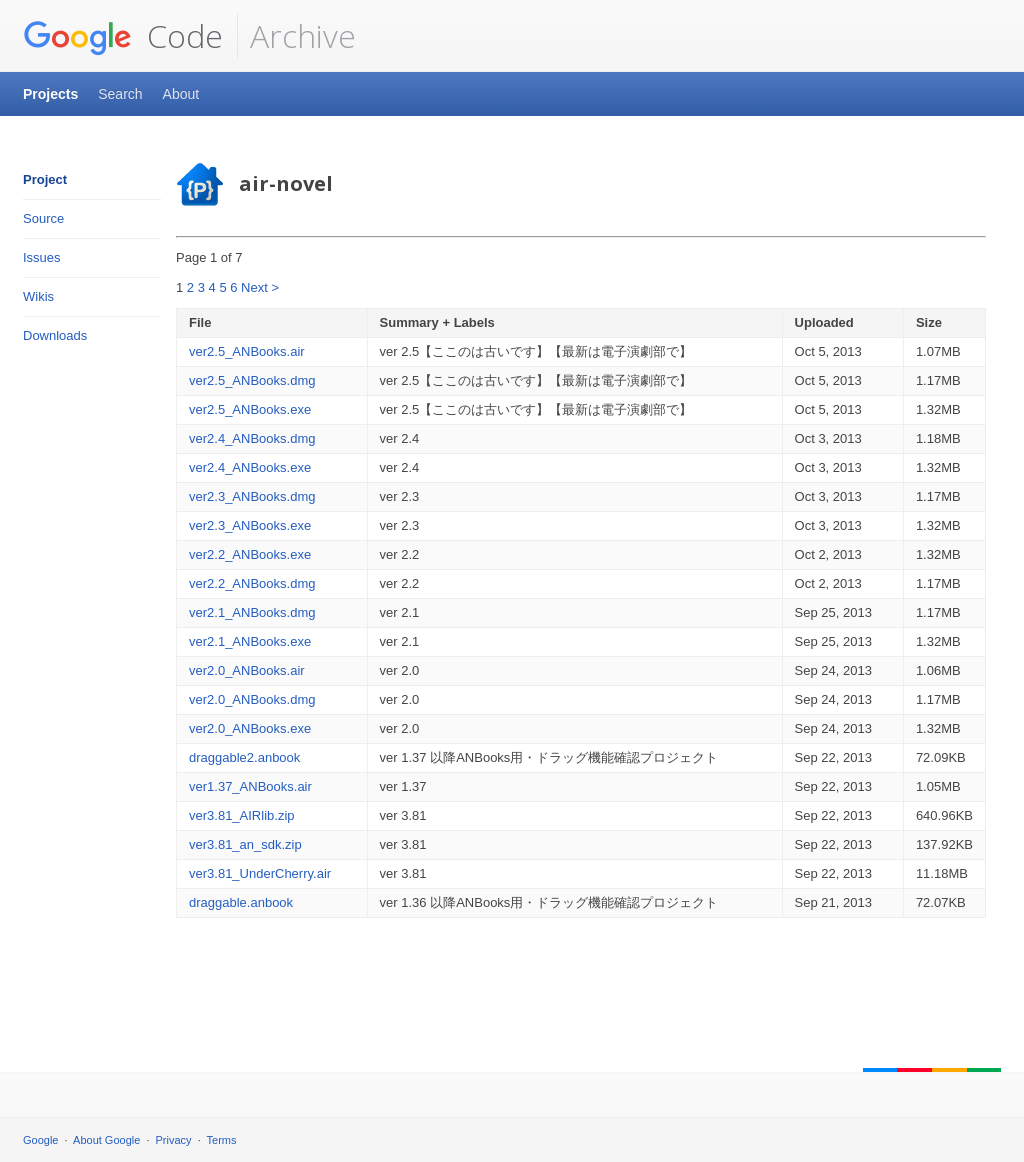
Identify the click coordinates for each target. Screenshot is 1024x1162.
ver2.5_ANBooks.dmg (252, 380)
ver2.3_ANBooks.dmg (252, 496)
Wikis (38, 296)
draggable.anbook (241, 902)
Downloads (55, 335)
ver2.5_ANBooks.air (247, 351)
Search (120, 94)
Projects (50, 94)
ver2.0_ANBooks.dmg (252, 699)
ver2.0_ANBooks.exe (250, 728)
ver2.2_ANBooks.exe (250, 554)
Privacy (174, 1140)
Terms (222, 1140)
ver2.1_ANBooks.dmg (252, 612)
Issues (42, 257)
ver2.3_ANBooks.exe (250, 525)
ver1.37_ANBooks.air (250, 786)
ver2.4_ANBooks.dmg (252, 438)
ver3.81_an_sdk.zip (245, 844)
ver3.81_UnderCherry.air (260, 873)
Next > (260, 287)
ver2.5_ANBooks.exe (250, 409)
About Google (106, 1140)
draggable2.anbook (244, 757)
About (181, 94)
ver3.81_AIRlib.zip (242, 815)
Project (45, 179)
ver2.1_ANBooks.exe (250, 641)
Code (123, 36)
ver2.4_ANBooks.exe (250, 467)
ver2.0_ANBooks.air (247, 670)
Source (43, 218)
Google (40, 1140)
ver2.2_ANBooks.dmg (252, 583)
